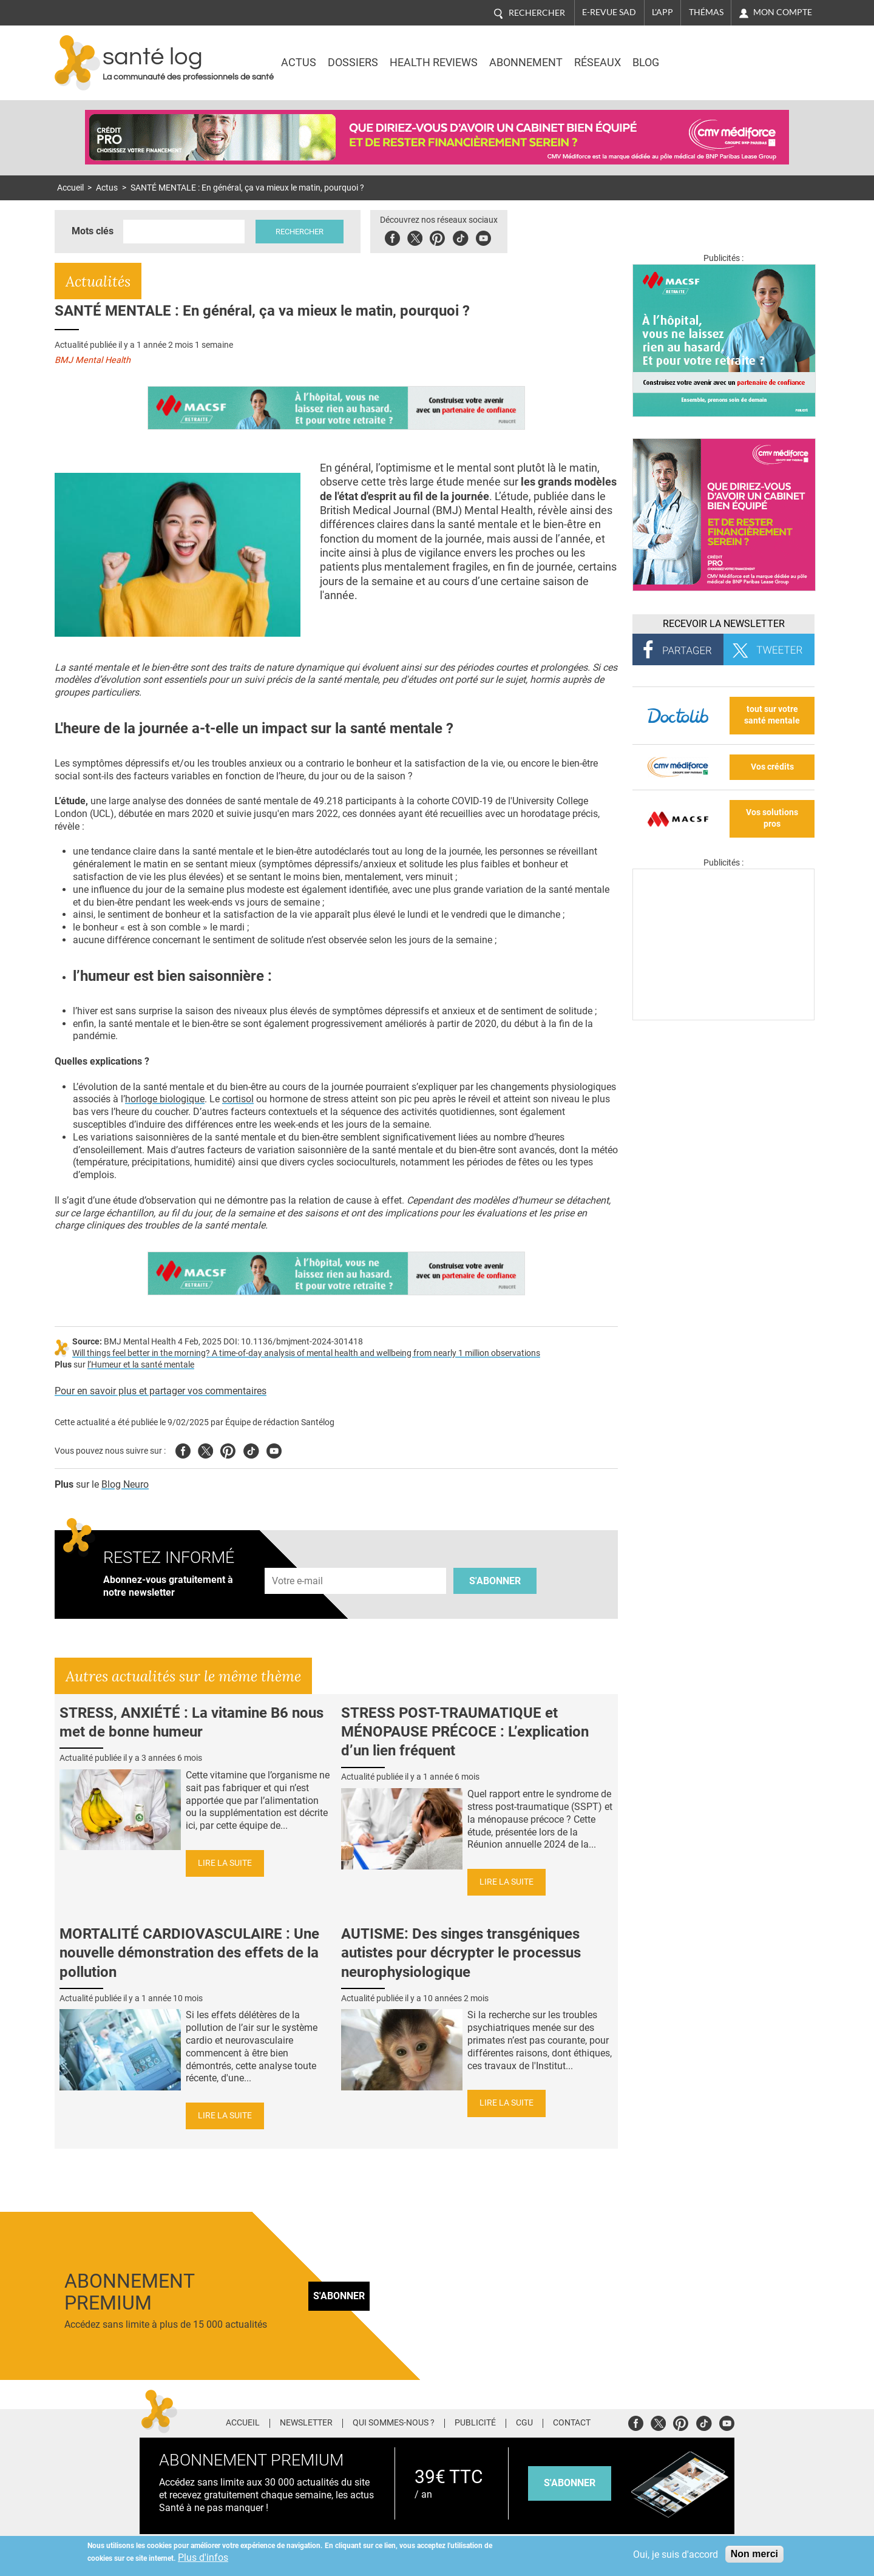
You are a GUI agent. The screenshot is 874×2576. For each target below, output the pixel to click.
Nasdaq (712, 54)
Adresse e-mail (298, 1561)
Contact (572, 2423)
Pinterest (438, 236)
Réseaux (597, 62)
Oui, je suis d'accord (675, 2554)
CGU (524, 2423)
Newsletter (306, 2423)
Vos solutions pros (772, 818)
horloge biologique (165, 1099)
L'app (662, 12)
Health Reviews (434, 62)
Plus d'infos (203, 2557)
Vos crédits (772, 767)
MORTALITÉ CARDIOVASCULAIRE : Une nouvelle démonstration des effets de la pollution (189, 1952)
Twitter (416, 236)
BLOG (645, 62)
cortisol (238, 1099)
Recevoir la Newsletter (724, 623)
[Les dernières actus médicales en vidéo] (723, 1017)
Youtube (274, 1449)
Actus (298, 62)
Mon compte (782, 12)
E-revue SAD (609, 12)
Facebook (393, 236)
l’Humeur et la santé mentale (140, 1365)
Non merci (754, 2554)
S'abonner (495, 1581)
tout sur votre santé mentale (772, 715)
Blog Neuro (125, 1484)
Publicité (475, 2423)
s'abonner (569, 2483)
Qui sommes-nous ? (394, 2423)
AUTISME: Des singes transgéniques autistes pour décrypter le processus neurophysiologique (461, 1952)
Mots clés (92, 231)
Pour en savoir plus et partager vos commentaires (160, 1391)
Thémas (706, 12)
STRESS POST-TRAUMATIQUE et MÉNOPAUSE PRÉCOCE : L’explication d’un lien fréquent (465, 1731)
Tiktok (461, 236)
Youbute (484, 236)
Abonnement (526, 62)
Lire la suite (225, 1863)
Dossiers (353, 62)
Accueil (70, 188)
